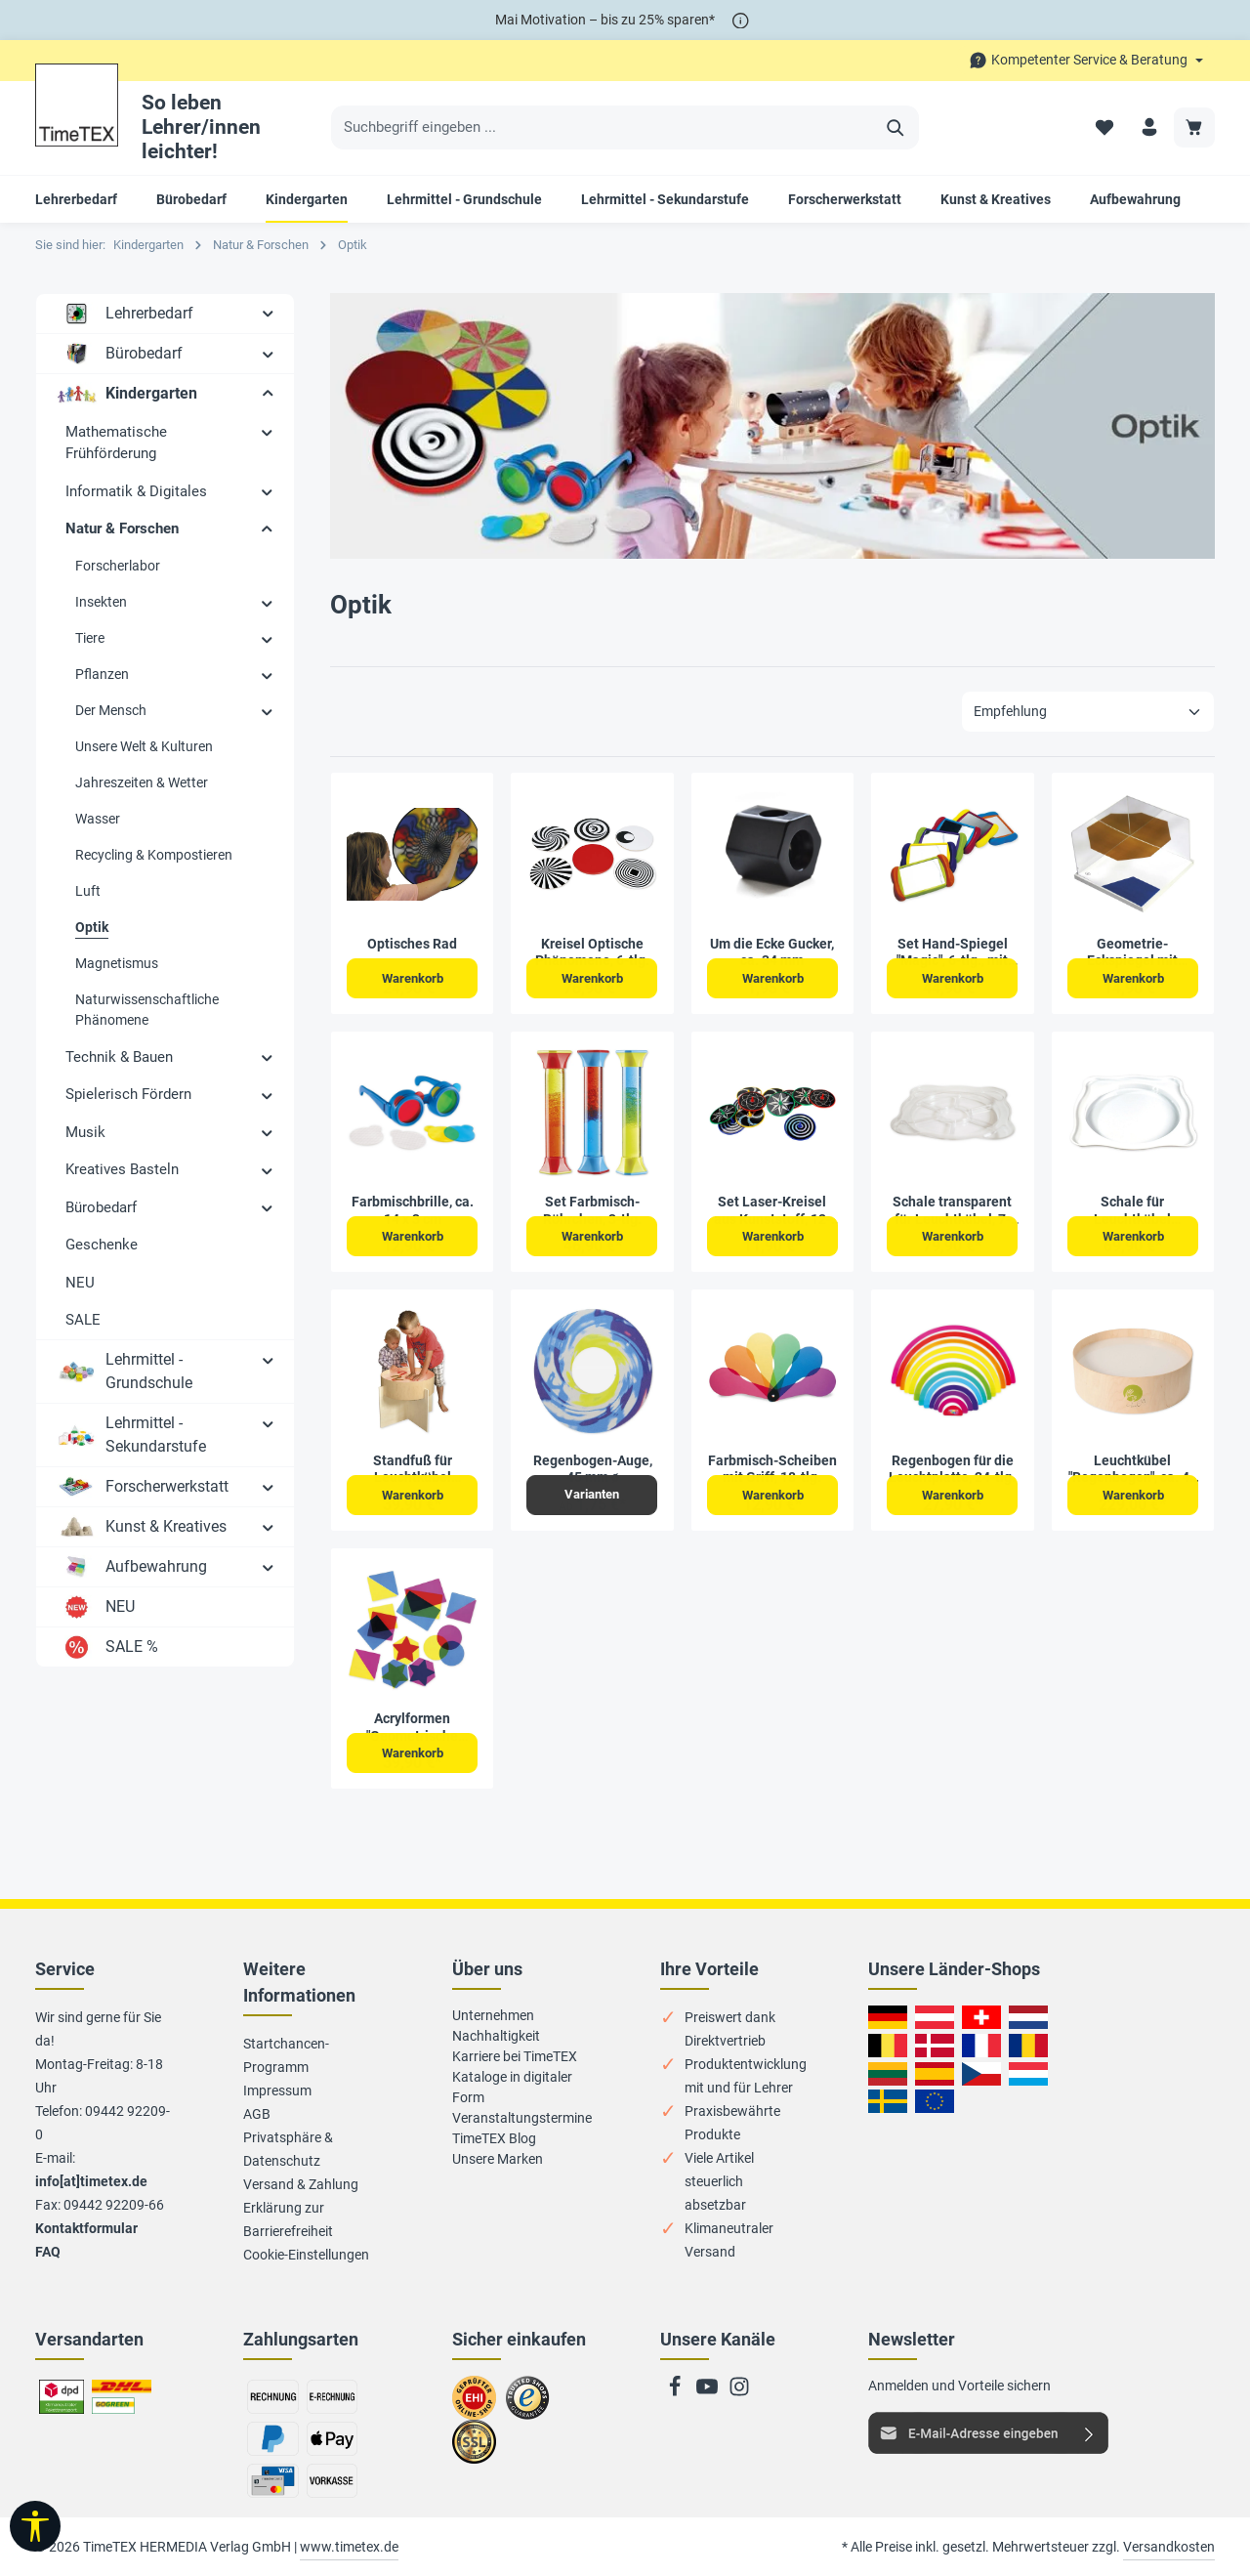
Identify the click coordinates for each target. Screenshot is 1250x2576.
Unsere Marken (497, 2159)
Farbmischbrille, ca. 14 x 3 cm (413, 1210)
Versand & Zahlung (300, 2184)
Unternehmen (493, 2015)
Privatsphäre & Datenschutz (288, 2149)
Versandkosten (1169, 2547)
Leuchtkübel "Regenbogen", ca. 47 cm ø (1132, 1470)
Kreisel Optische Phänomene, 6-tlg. (592, 952)
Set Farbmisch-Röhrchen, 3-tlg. (592, 1210)
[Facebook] (676, 2392)
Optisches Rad (412, 943)
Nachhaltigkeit (496, 2036)
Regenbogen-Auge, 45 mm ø (592, 1469)
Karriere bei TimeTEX (514, 2056)
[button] (268, 312)
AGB (257, 2114)
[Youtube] (708, 2392)
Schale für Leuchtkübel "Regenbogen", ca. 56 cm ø (1132, 1211)
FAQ (48, 2251)
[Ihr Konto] (1148, 127)
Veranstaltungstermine (522, 2118)
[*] (741, 20)
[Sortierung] (1088, 712)
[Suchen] (896, 127)
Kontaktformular (86, 2228)
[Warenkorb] (1194, 127)
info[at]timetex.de (91, 2181)
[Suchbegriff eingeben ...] (602, 127)
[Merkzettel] (1102, 127)
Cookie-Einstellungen (306, 2254)
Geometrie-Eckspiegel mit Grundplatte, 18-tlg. (1132, 953)
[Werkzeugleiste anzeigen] (35, 2526)
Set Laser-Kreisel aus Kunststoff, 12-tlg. (772, 1211)
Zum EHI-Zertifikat (479, 2406)
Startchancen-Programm (286, 2055)
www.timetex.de (349, 2547)
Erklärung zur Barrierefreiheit (288, 2219)
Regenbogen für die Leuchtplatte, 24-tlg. (952, 1469)
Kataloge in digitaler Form (512, 2087)
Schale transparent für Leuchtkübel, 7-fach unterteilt (952, 1211)
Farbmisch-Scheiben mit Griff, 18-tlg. (772, 1469)
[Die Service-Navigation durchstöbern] (1086, 60)
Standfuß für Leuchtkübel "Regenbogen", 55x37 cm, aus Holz (413, 1470)
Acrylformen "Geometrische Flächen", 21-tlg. (412, 1727)
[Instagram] (739, 2392)
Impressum (277, 2090)
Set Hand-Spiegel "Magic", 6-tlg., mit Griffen (952, 953)
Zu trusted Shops (528, 2406)
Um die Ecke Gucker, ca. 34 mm (772, 952)
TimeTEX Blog (494, 2138)
